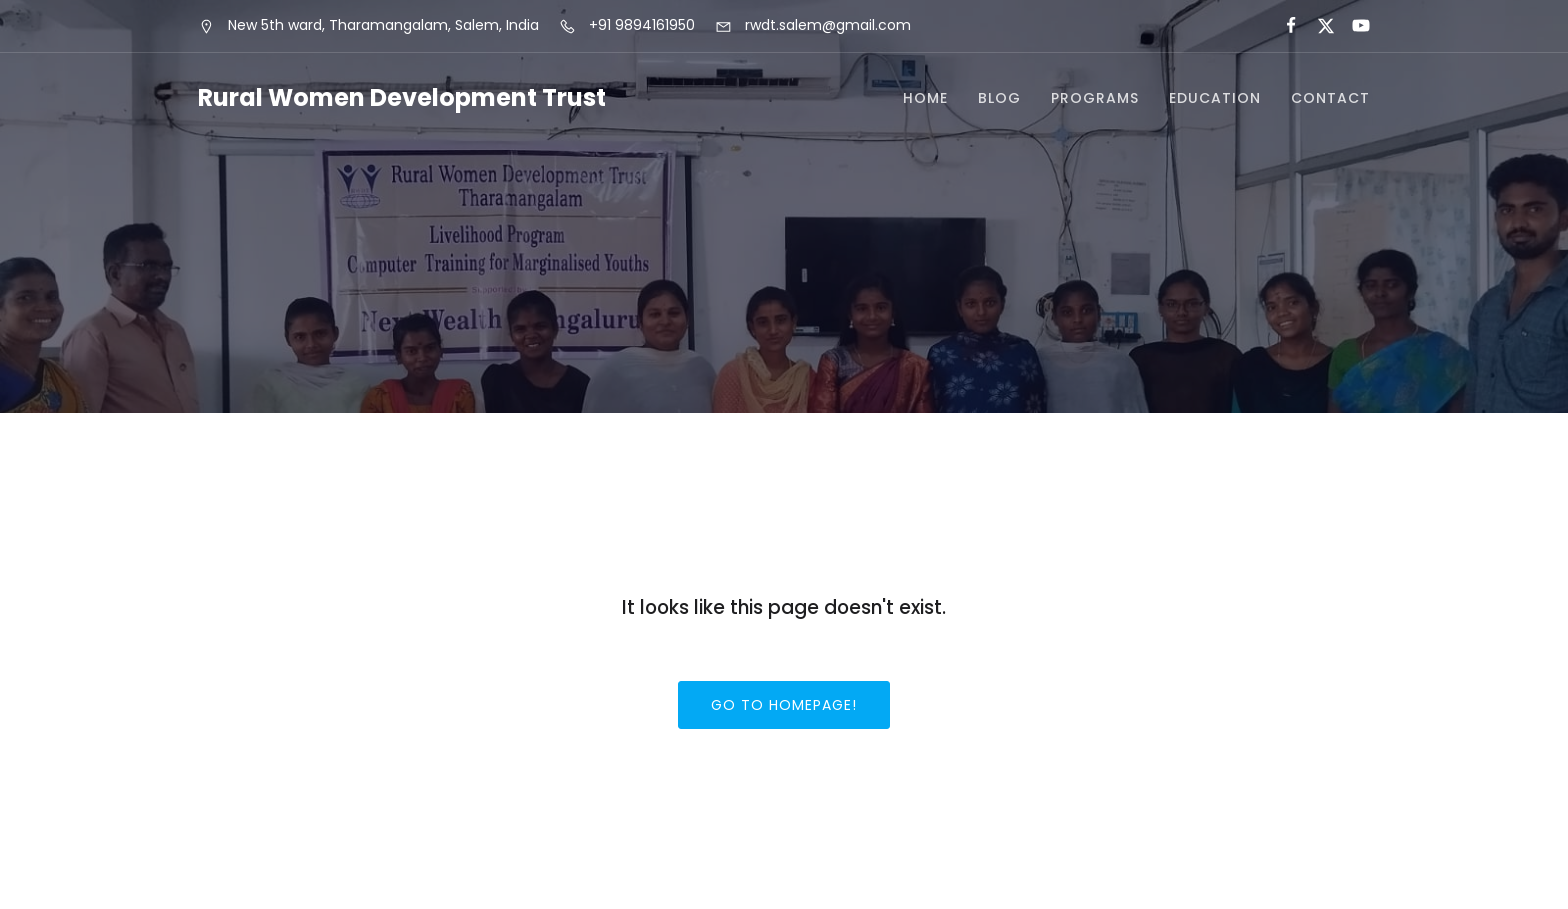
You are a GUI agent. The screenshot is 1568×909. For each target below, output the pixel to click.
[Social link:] (1282, 26)
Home (925, 98)
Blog (999, 98)
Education (1215, 98)
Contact (1330, 98)
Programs (1095, 98)
